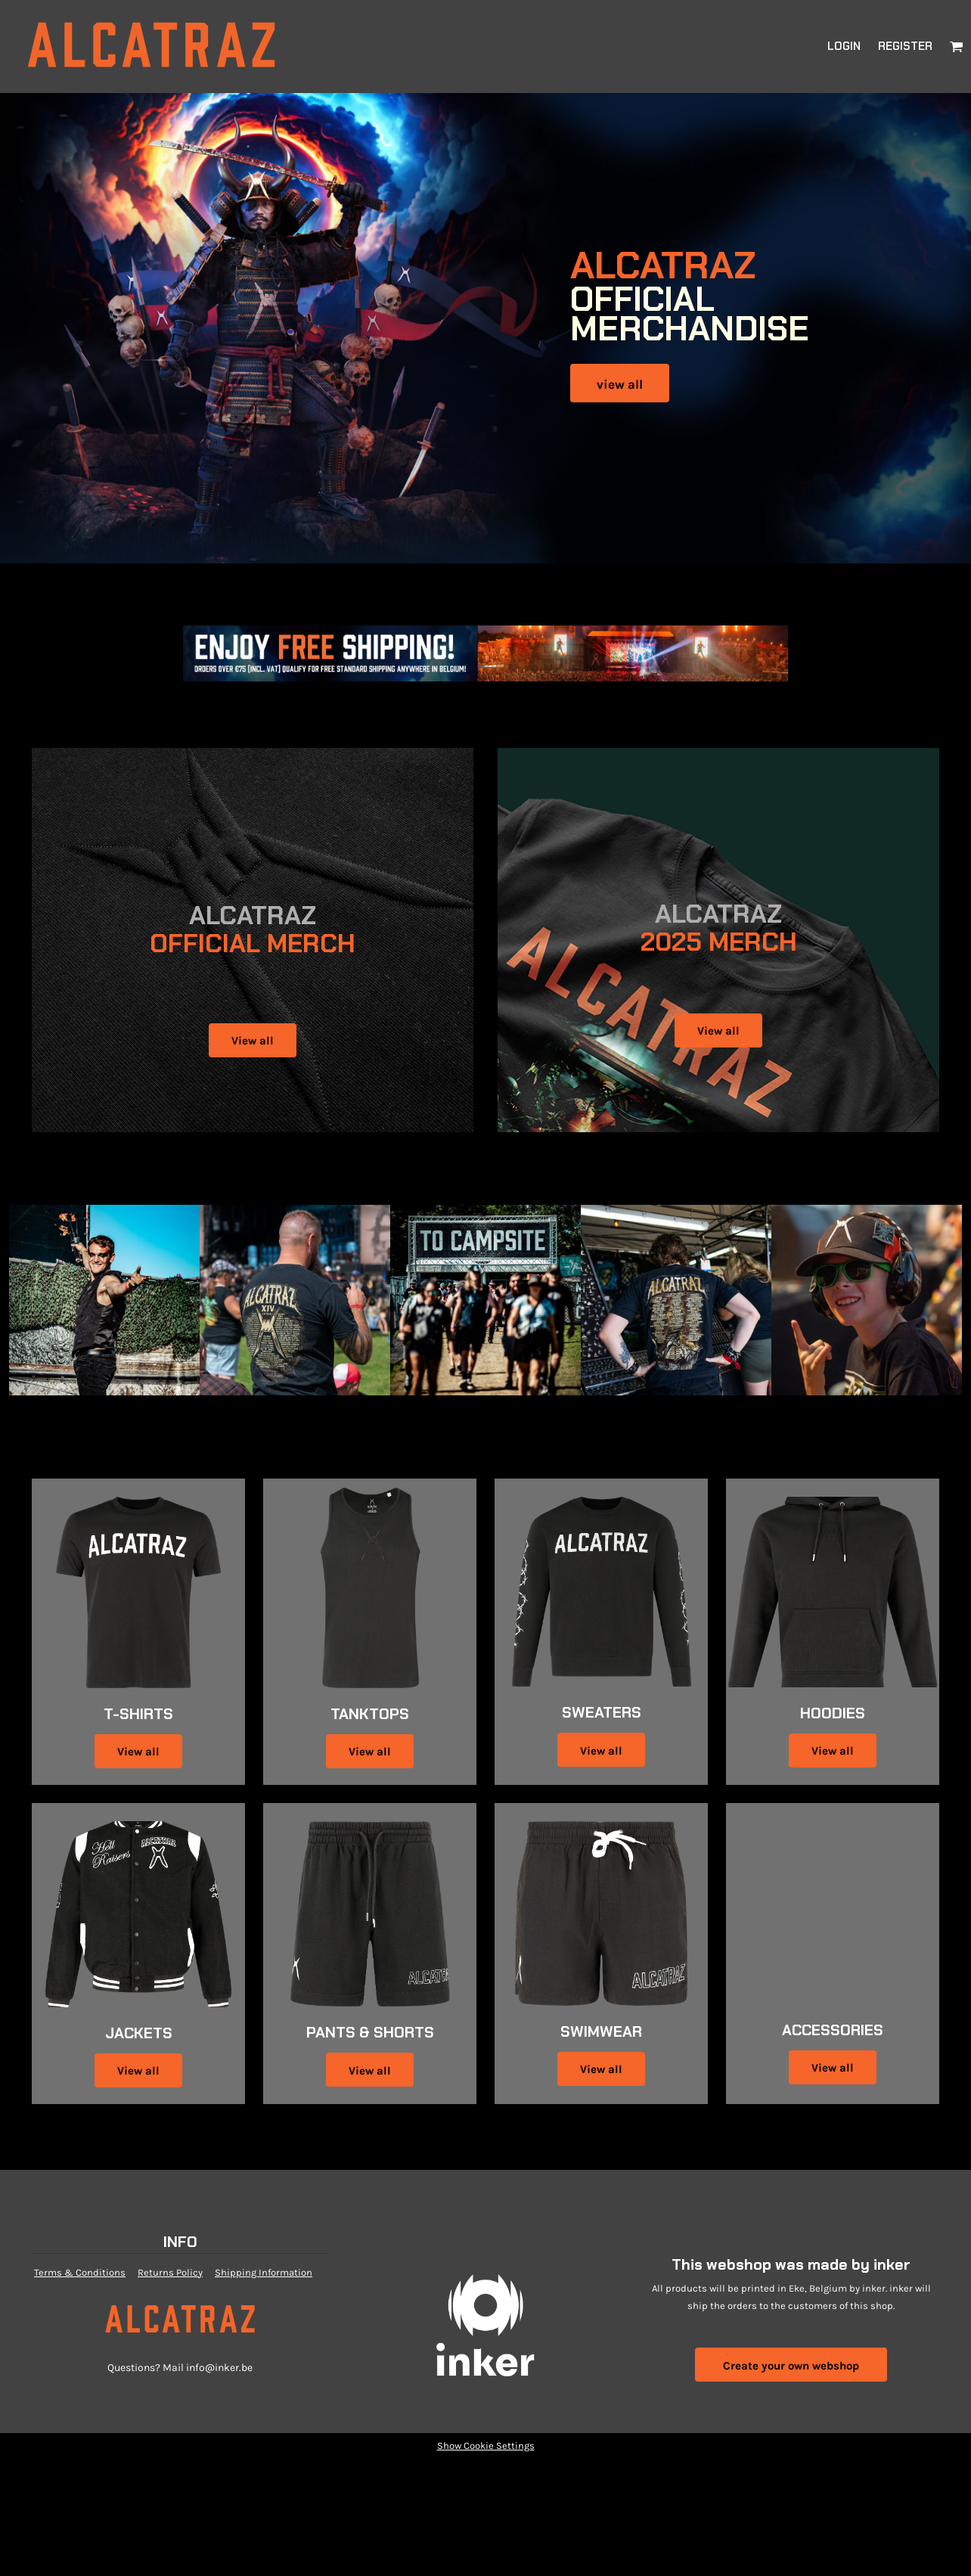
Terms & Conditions (80, 2272)
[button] (956, 46)
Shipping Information (263, 2272)
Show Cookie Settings (486, 2445)
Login (844, 46)
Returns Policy (170, 2272)
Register (905, 46)
